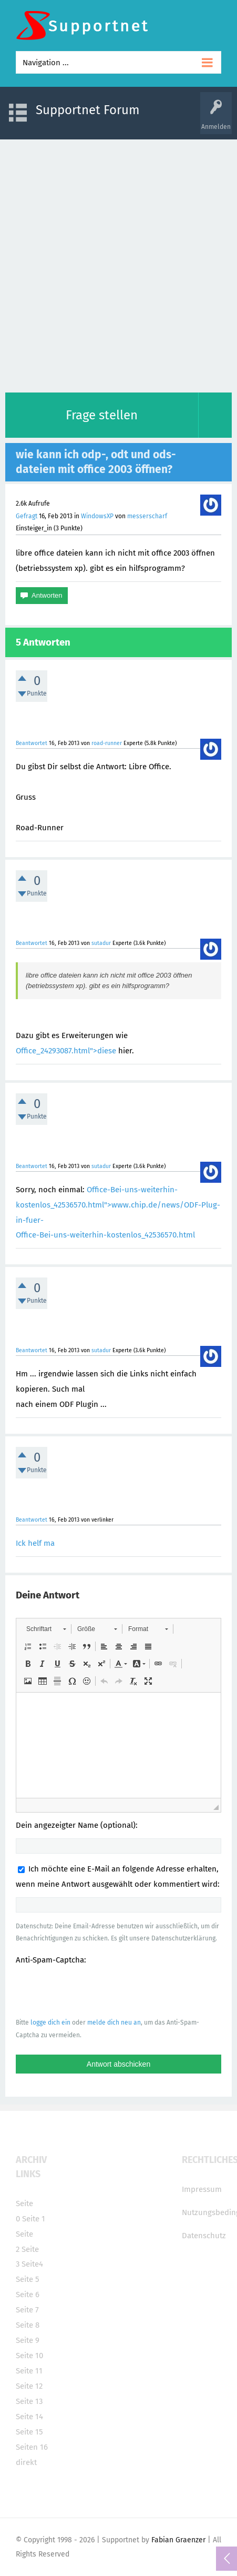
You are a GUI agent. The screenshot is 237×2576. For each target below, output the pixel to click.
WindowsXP (97, 516)
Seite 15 (29, 2432)
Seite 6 (27, 2294)
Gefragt (26, 516)
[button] (45, 1629)
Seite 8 (27, 2325)
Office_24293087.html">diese (66, 1050)
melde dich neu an (114, 2022)
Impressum (202, 2189)
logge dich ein (50, 2022)
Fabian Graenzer (178, 2539)
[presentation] (96, 1990)
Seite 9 (27, 2340)
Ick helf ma (35, 1543)
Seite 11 (29, 2371)
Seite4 (32, 2264)
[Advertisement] (118, 263)
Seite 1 (33, 2218)
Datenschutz (204, 2235)
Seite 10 (29, 2355)
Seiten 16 (32, 2447)
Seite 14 (29, 2416)
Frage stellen (102, 415)
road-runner (106, 743)
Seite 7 (27, 2310)
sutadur (101, 943)
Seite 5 (27, 2279)
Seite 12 (29, 2386)
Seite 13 (29, 2401)
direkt (26, 2462)
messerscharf (147, 516)
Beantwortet (31, 743)
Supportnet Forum (88, 110)
